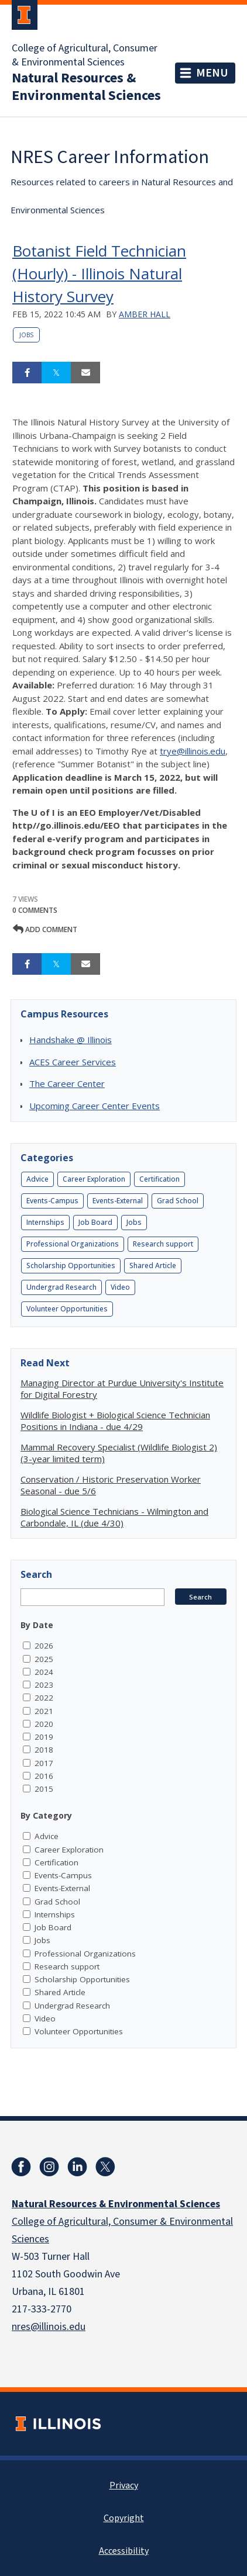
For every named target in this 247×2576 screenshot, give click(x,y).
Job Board (95, 1222)
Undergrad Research (61, 1287)
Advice (37, 1179)
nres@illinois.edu (48, 2326)
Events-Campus (52, 1201)
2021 (44, 1711)
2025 (44, 1659)
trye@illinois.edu (192, 751)
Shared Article (152, 1265)
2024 (44, 1672)
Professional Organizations (72, 1244)
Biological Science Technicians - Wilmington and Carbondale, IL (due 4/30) (114, 1517)
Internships (45, 1222)
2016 (44, 1776)
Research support (163, 1244)
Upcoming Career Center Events (94, 1106)
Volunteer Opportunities (67, 1309)
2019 (44, 1737)
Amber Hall (144, 314)
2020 (44, 1724)
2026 (44, 1645)
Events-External (117, 1201)
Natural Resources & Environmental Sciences (86, 87)
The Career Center (67, 1083)
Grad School (177, 1201)
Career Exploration (94, 1179)
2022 (44, 1697)
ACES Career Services (72, 1062)
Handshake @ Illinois (70, 1039)
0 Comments (34, 910)
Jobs (26, 335)
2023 (44, 1685)
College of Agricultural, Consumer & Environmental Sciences (84, 55)
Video (120, 1287)
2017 (44, 1763)
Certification (159, 1179)
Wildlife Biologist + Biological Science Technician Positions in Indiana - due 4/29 (115, 1420)
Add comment (45, 929)
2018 (44, 1749)
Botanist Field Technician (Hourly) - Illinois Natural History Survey (99, 273)
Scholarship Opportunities (70, 1265)
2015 (44, 1789)
